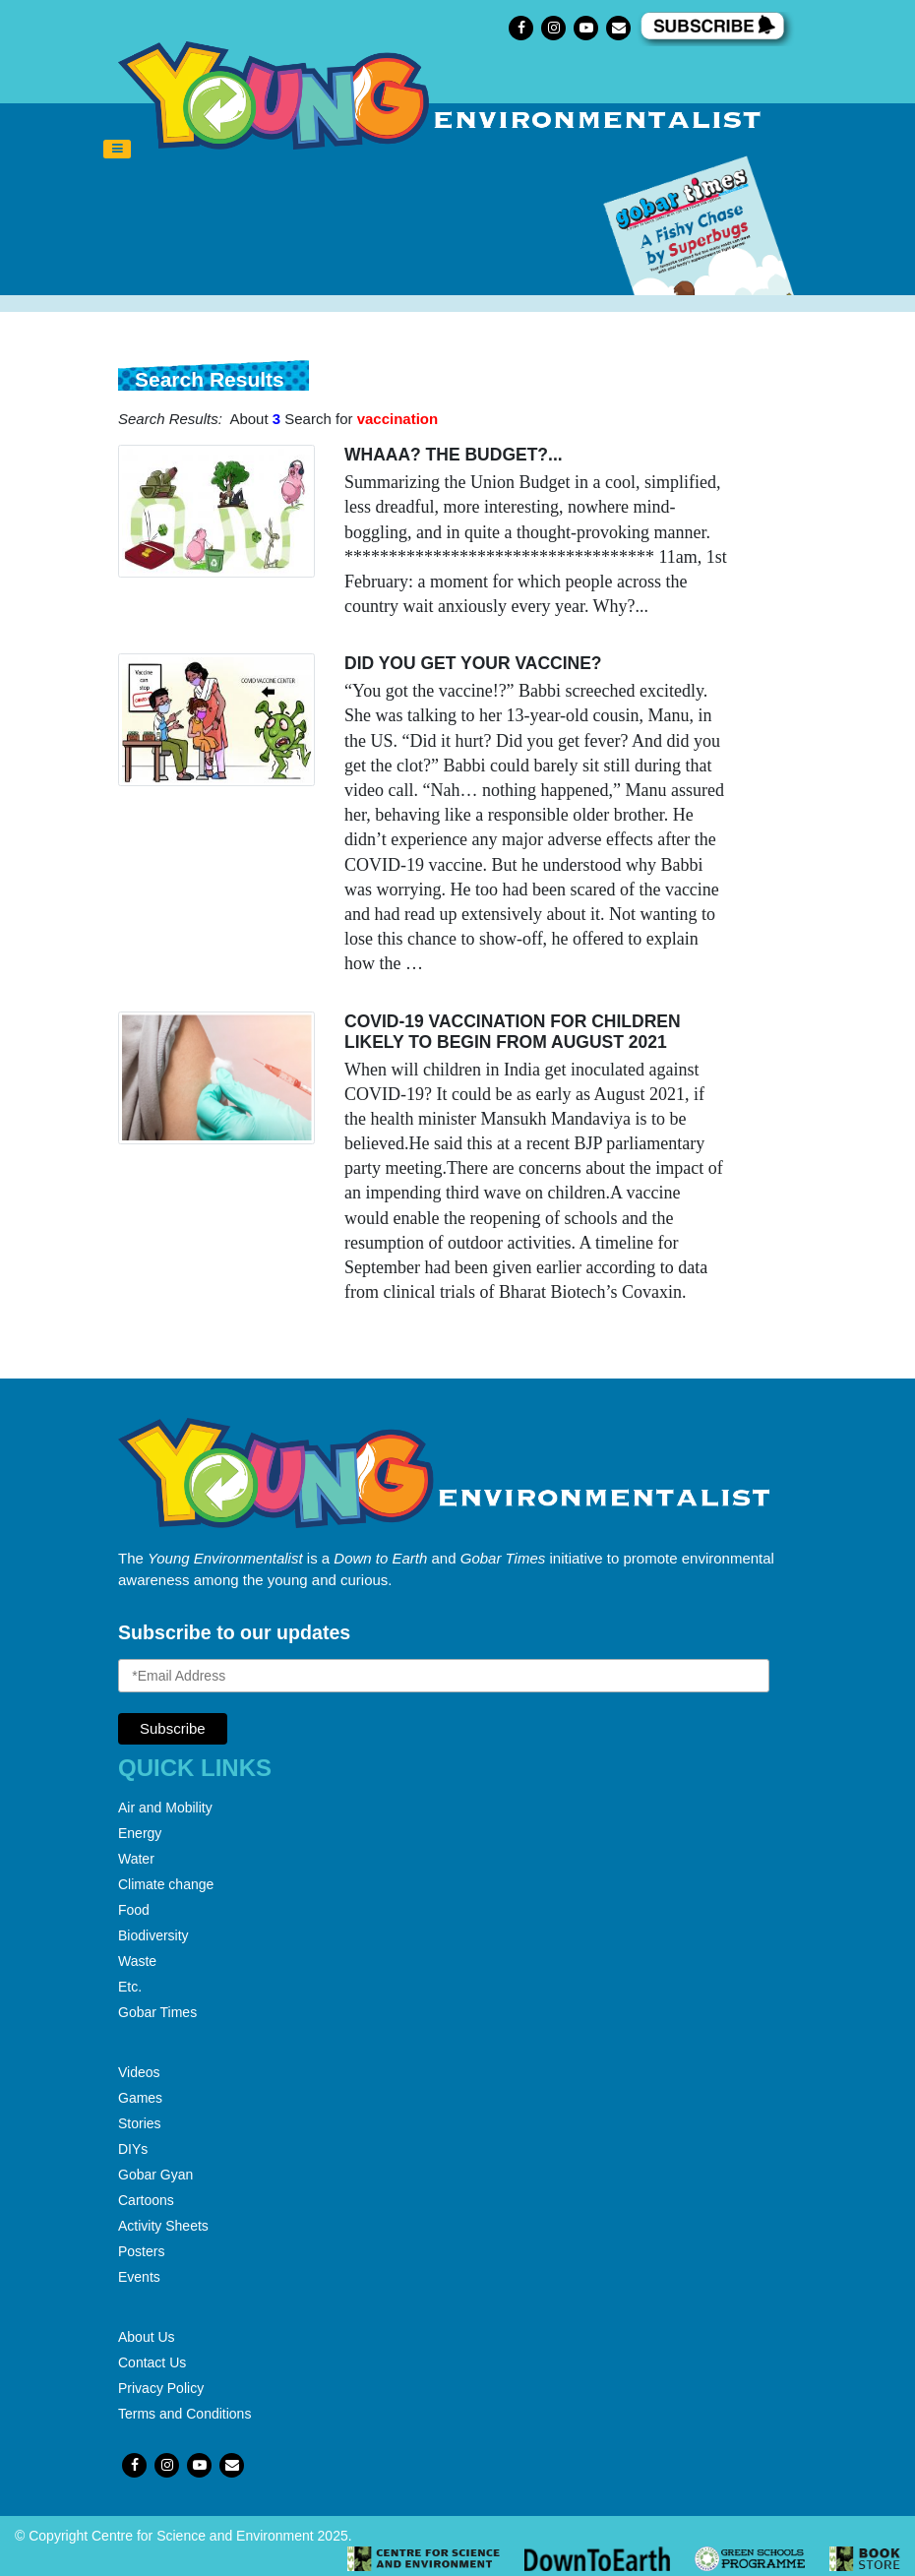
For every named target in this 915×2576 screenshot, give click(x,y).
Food (134, 1910)
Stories (139, 2123)
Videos (139, 2072)
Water (136, 1859)
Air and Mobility (165, 1807)
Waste (137, 1961)
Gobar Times (157, 2012)
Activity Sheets (163, 2226)
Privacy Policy (161, 2388)
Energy (139, 1833)
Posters (141, 2251)
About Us (146, 2337)
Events (139, 2277)
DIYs (133, 2149)
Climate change (166, 1884)
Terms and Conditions (184, 2414)
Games (140, 2098)
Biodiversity (153, 1935)
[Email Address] (443, 1675)
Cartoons (146, 2200)
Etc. (130, 1986)
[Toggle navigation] (117, 149)
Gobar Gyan (155, 2174)
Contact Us (152, 2362)
